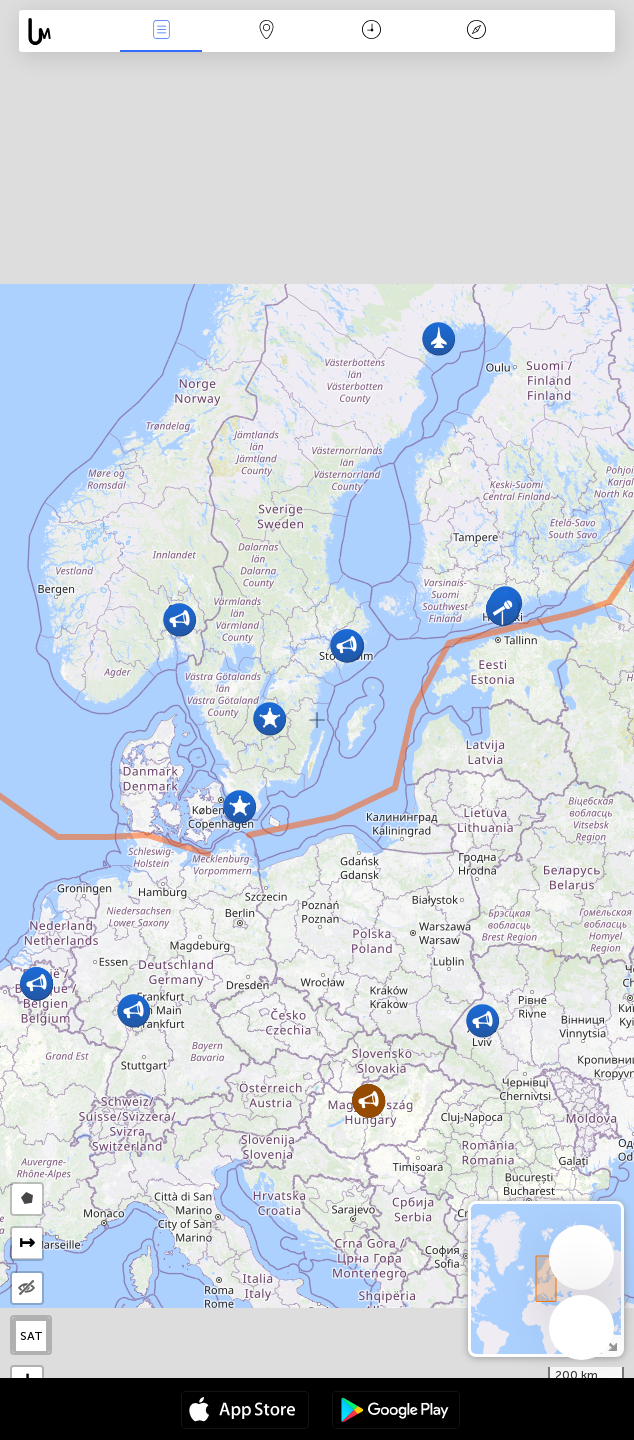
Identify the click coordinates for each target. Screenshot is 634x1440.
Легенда (477, 31)
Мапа (266, 31)
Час (371, 31)
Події (161, 31)
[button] (179, 619)
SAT (31, 1336)
